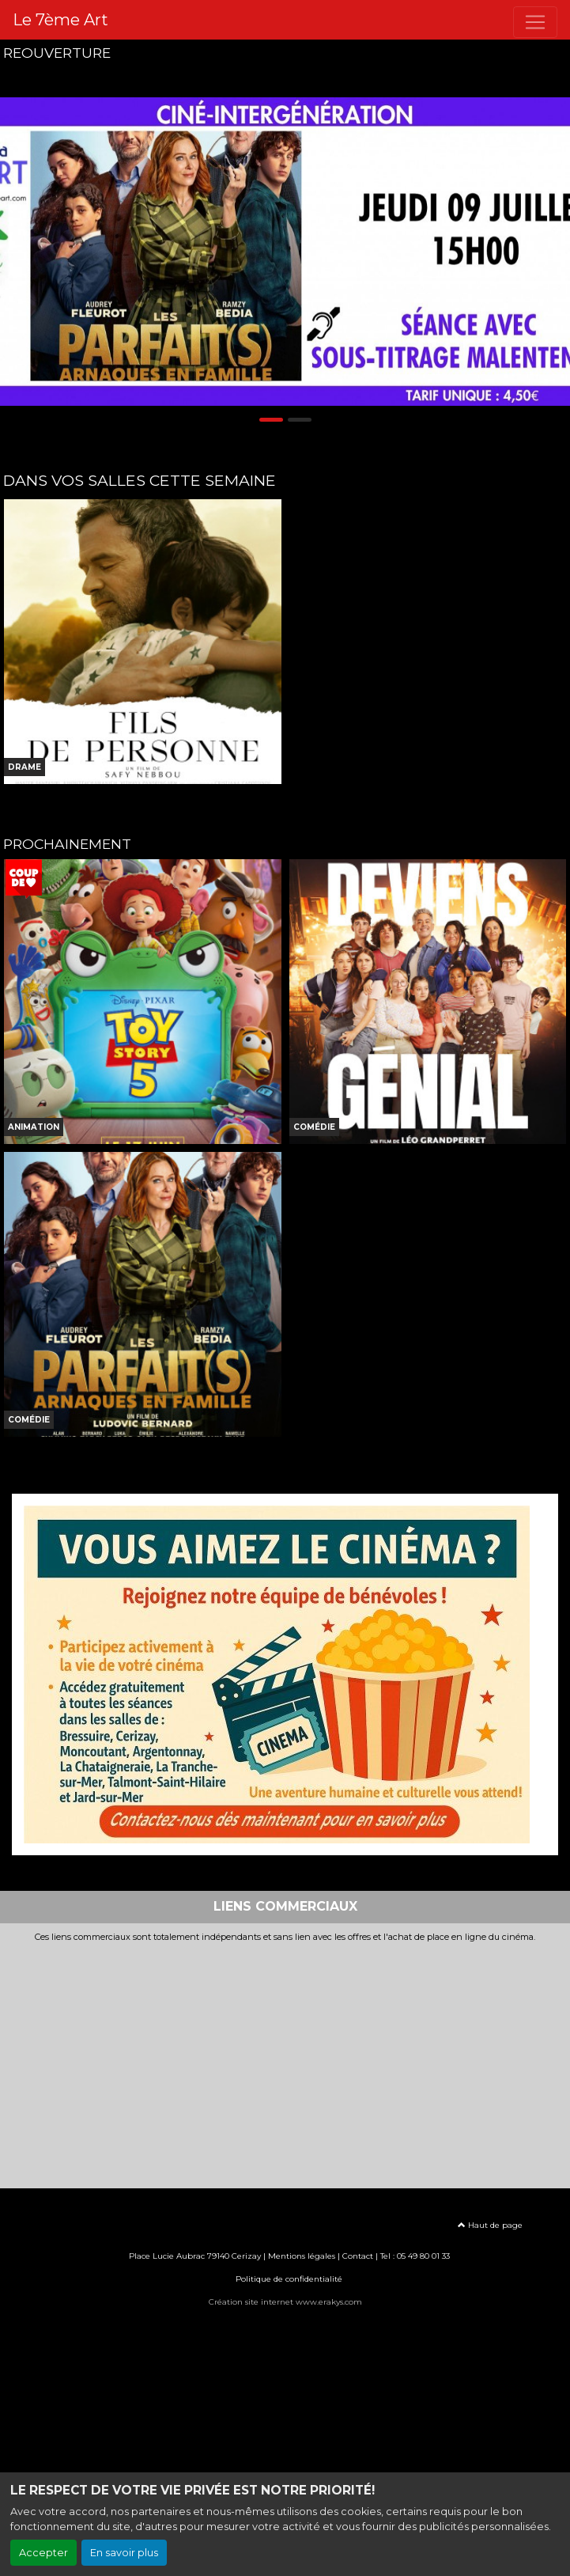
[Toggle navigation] (535, 22)
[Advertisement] (285, 2061)
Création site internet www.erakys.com (285, 2302)
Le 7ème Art (60, 19)
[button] (14, 251)
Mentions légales (301, 2256)
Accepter (43, 2553)
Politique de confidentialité (289, 2279)
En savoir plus (124, 2553)
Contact (357, 2256)
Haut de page (490, 2225)
